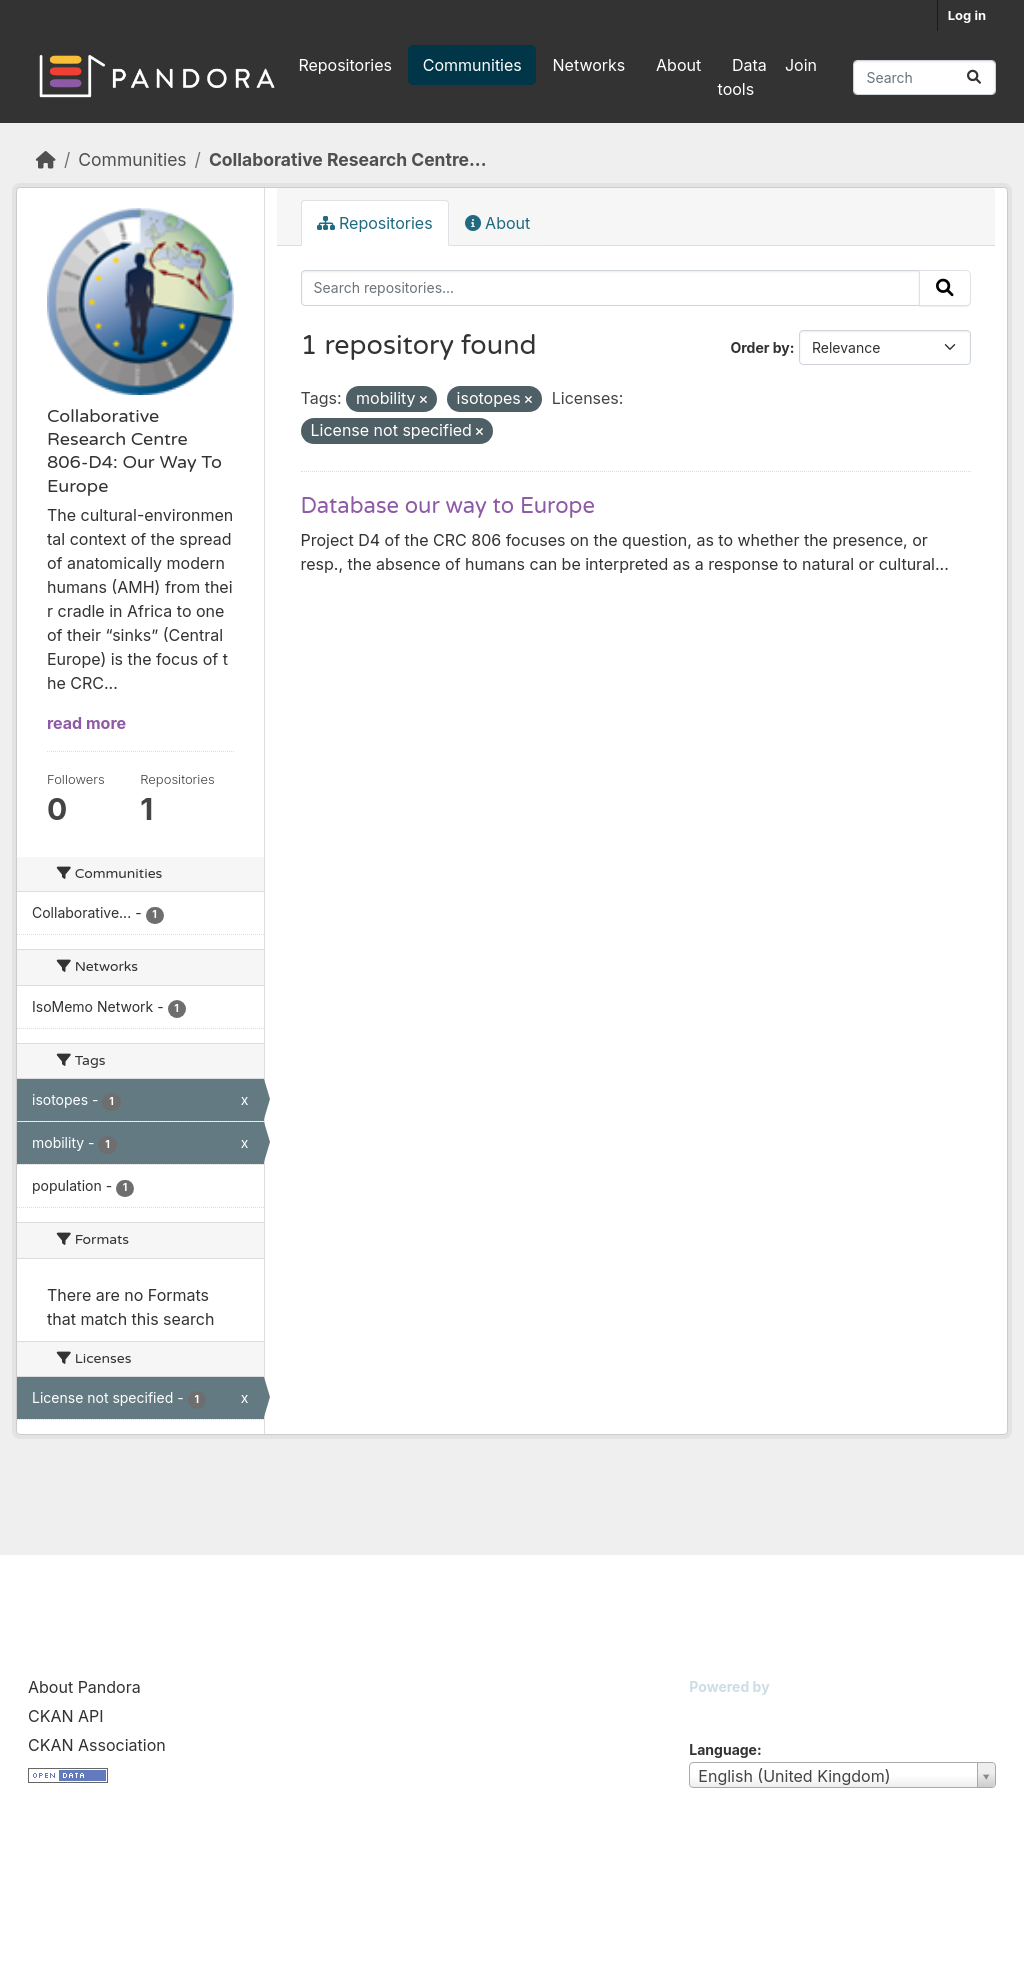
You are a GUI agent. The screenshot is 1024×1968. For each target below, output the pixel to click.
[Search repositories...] (924, 77)
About (678, 65)
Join (801, 65)
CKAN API (66, 1716)
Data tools (742, 77)
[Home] (46, 159)
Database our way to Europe (448, 506)
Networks (589, 65)
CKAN (723, 1711)
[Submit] (974, 77)
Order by (759, 347)
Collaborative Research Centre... (348, 159)
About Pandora (84, 1687)
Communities (472, 65)
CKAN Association (97, 1745)
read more (86, 723)
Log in (967, 15)
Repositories (345, 65)
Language (723, 1749)
